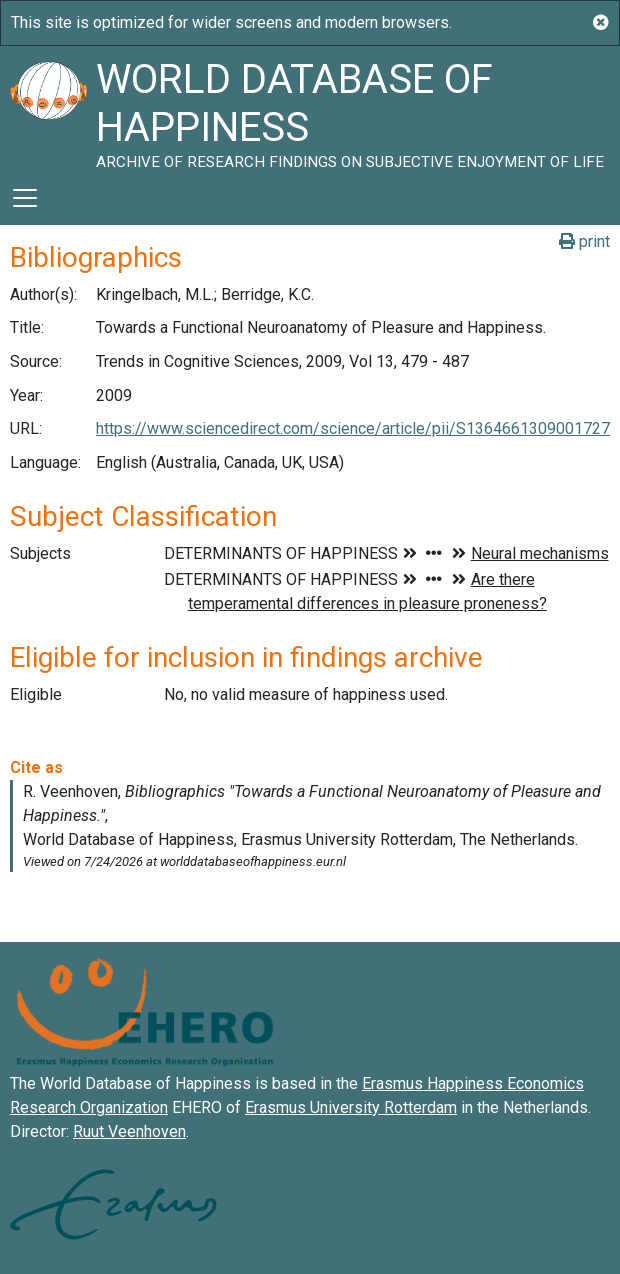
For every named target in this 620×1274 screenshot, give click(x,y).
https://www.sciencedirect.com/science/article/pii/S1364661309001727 (353, 428)
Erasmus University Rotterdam (351, 1107)
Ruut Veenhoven (129, 1131)
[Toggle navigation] (25, 198)
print (584, 241)
